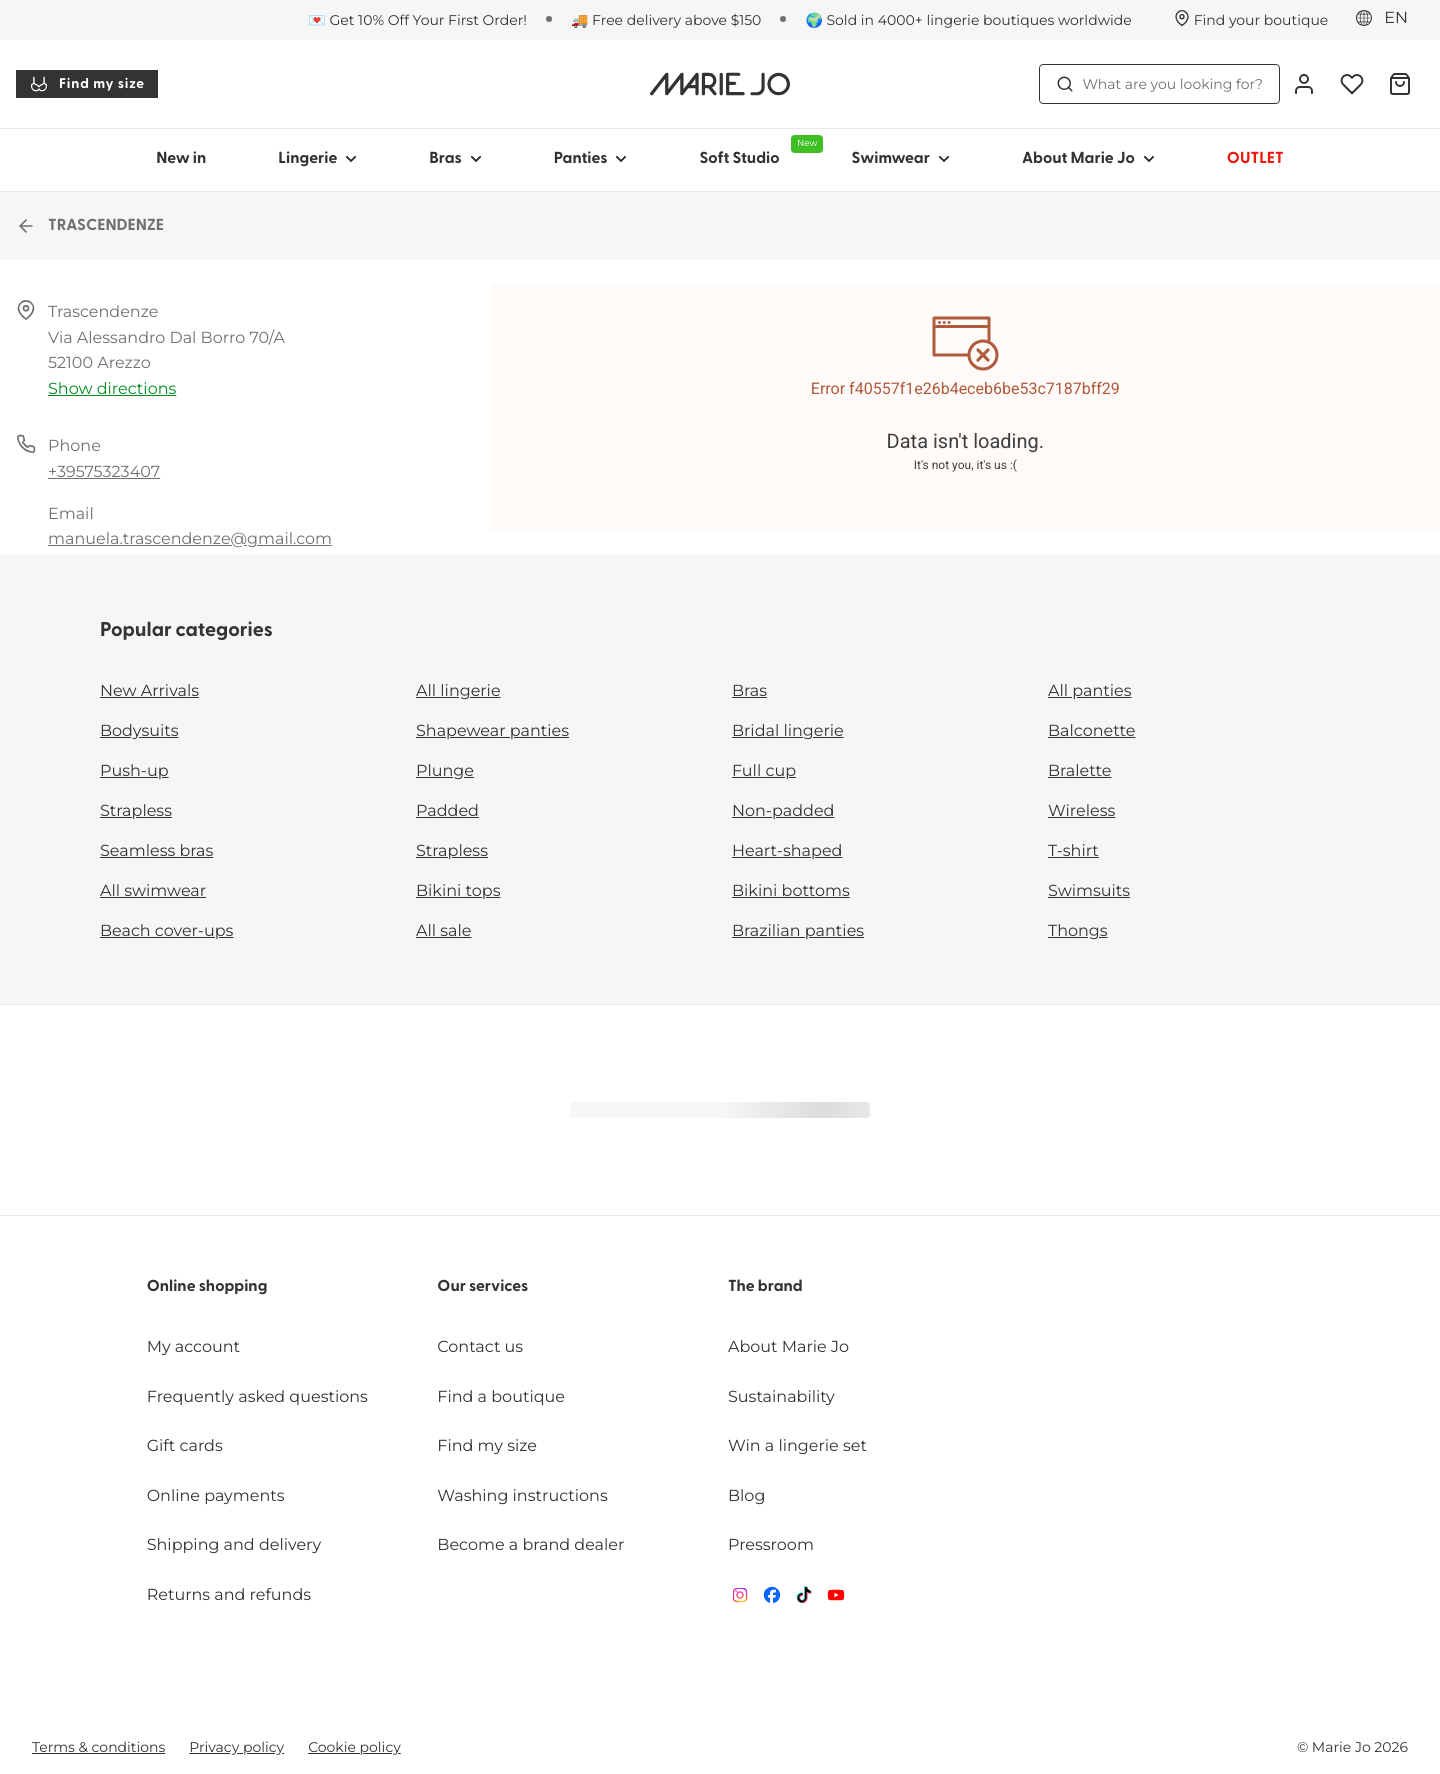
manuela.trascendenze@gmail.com (190, 539)
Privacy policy (236, 1747)
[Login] (1304, 84)
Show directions (112, 389)
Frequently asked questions (257, 1397)
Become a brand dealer (530, 1545)
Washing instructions (522, 1496)
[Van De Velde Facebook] (772, 1599)
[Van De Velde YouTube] (836, 1599)
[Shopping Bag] (1400, 84)
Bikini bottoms (791, 891)
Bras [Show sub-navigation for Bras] (455, 159)
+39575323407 (104, 472)
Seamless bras (156, 851)
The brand (765, 1287)
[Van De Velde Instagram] (740, 1599)
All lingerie (458, 691)
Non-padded (783, 811)
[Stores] (1251, 20)
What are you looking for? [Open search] (1159, 84)
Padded (447, 811)
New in (181, 159)
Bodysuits (139, 731)
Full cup (764, 771)
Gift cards (185, 1446)
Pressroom (771, 1545)
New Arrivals (149, 691)
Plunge (445, 771)
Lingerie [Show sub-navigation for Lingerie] (317, 159)
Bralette (1079, 771)
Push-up (134, 771)
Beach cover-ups (166, 931)
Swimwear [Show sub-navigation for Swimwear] (900, 159)
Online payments (216, 1496)
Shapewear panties (492, 731)
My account (193, 1347)
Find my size (87, 84)
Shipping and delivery (234, 1545)
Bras (749, 691)
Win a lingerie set (797, 1446)
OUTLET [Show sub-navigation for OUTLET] (1255, 159)
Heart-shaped (787, 851)
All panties (1090, 691)
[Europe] (1388, 19)
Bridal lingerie (788, 731)
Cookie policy (354, 1747)
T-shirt (1073, 851)
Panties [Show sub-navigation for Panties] (591, 159)
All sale (444, 931)
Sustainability (781, 1397)
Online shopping (207, 1287)
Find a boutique (501, 1397)
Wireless (1081, 811)
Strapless (136, 811)
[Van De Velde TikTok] (804, 1599)
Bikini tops (458, 891)
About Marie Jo (788, 1347)
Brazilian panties (798, 931)
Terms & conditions (98, 1747)
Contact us (480, 1347)
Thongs (1078, 931)
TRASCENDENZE (90, 226)
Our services (482, 1287)
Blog (746, 1496)
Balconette (1091, 731)
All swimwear (153, 891)
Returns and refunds (229, 1595)
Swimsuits (1089, 891)
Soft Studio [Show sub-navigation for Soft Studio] (757, 151)
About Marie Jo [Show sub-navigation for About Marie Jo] (1088, 159)
